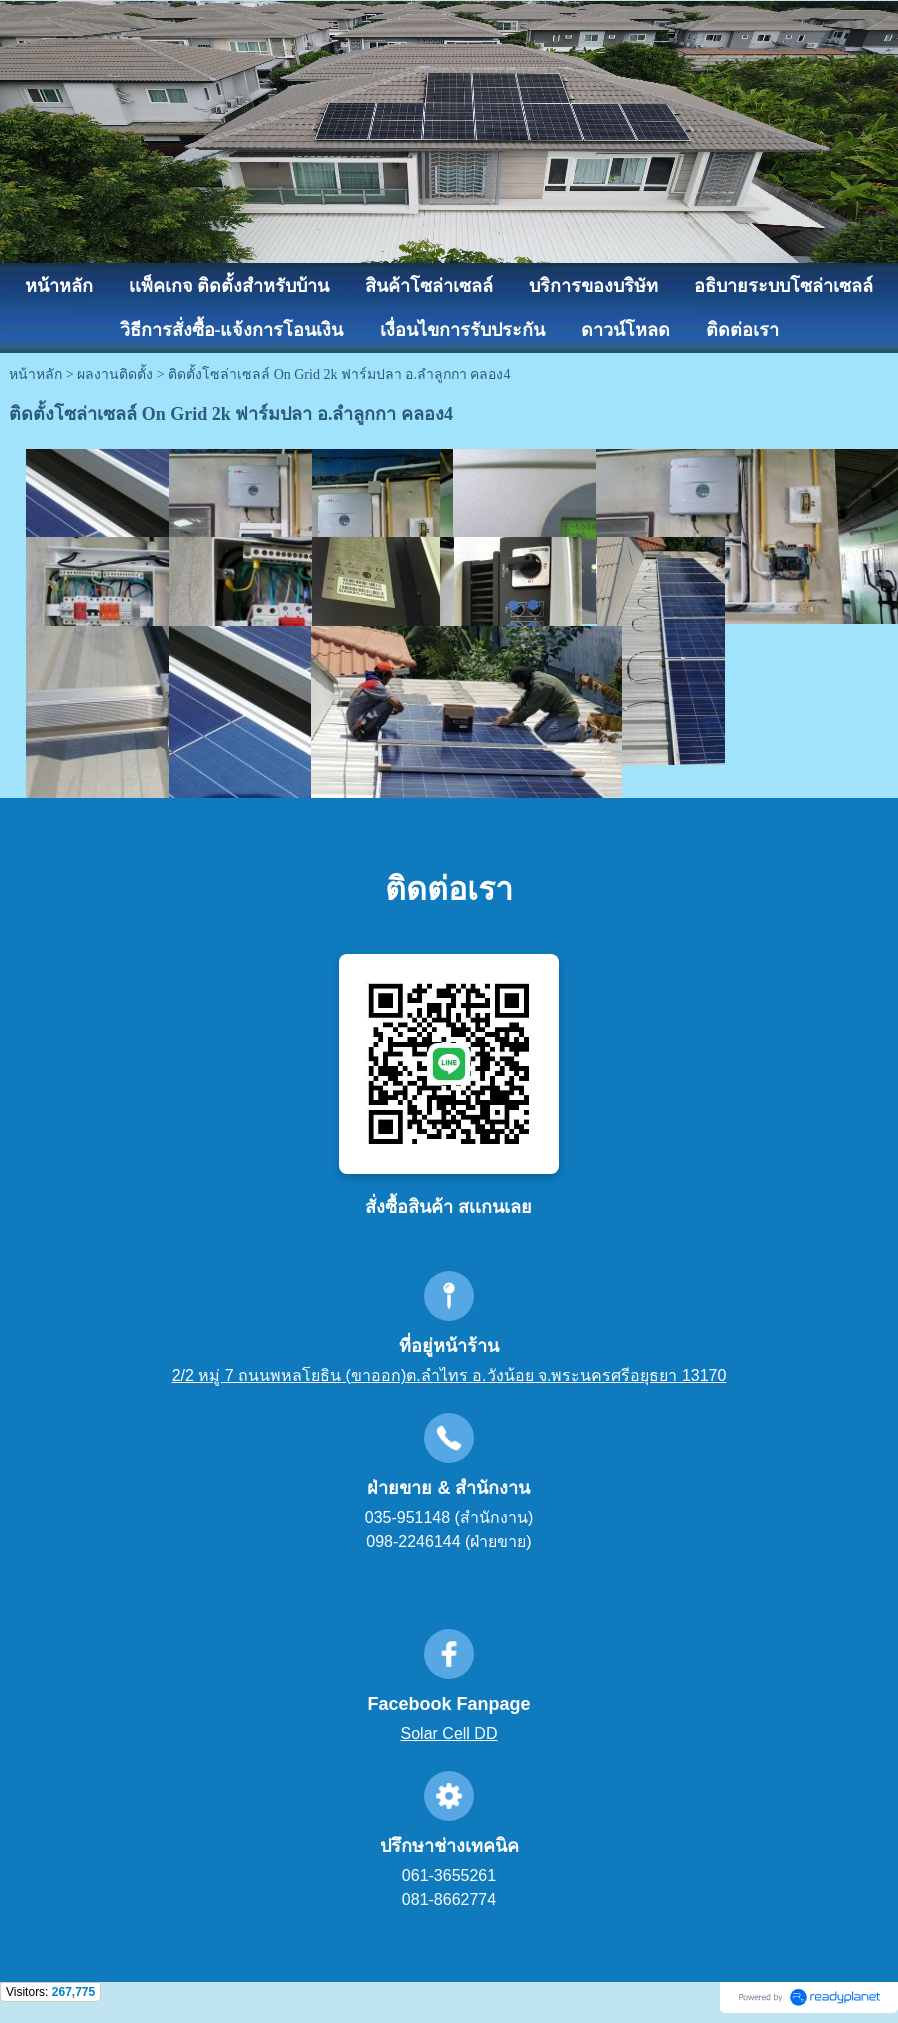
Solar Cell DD (449, 1733)
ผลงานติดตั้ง (115, 374)
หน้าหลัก (35, 374)
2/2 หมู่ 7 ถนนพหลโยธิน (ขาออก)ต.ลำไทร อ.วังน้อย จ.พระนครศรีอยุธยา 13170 (449, 1375)
